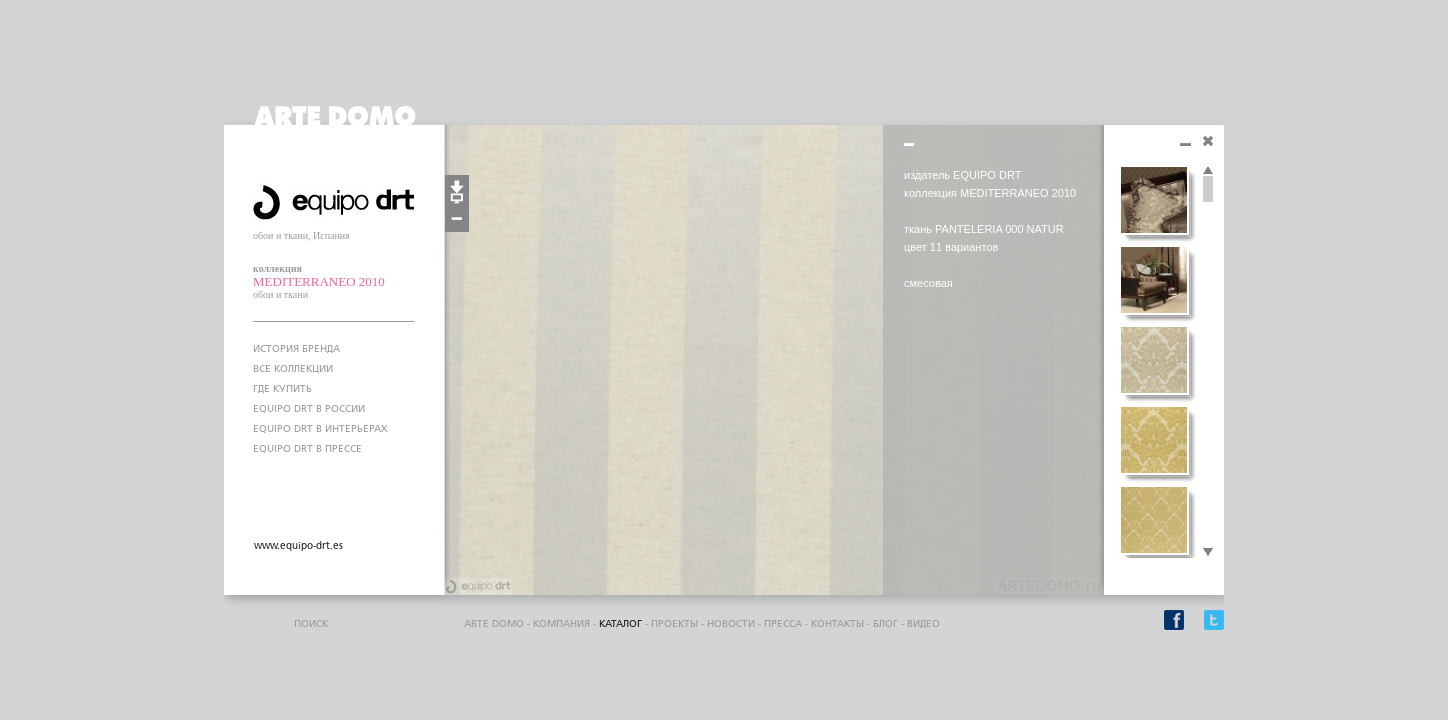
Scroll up (1208, 171)
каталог (620, 624)
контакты (837, 624)
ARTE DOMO (494, 624)
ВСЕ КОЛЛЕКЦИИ (293, 369)
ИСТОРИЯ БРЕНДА (296, 349)
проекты (674, 624)
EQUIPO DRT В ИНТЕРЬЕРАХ (320, 429)
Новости (731, 624)
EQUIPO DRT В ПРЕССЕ (307, 449)
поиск (311, 624)
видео (923, 624)
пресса (783, 624)
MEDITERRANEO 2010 (319, 281)
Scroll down (1208, 553)
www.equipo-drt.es (298, 546)
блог (885, 624)
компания (561, 624)
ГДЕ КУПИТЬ (282, 389)
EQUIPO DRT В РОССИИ (309, 409)
